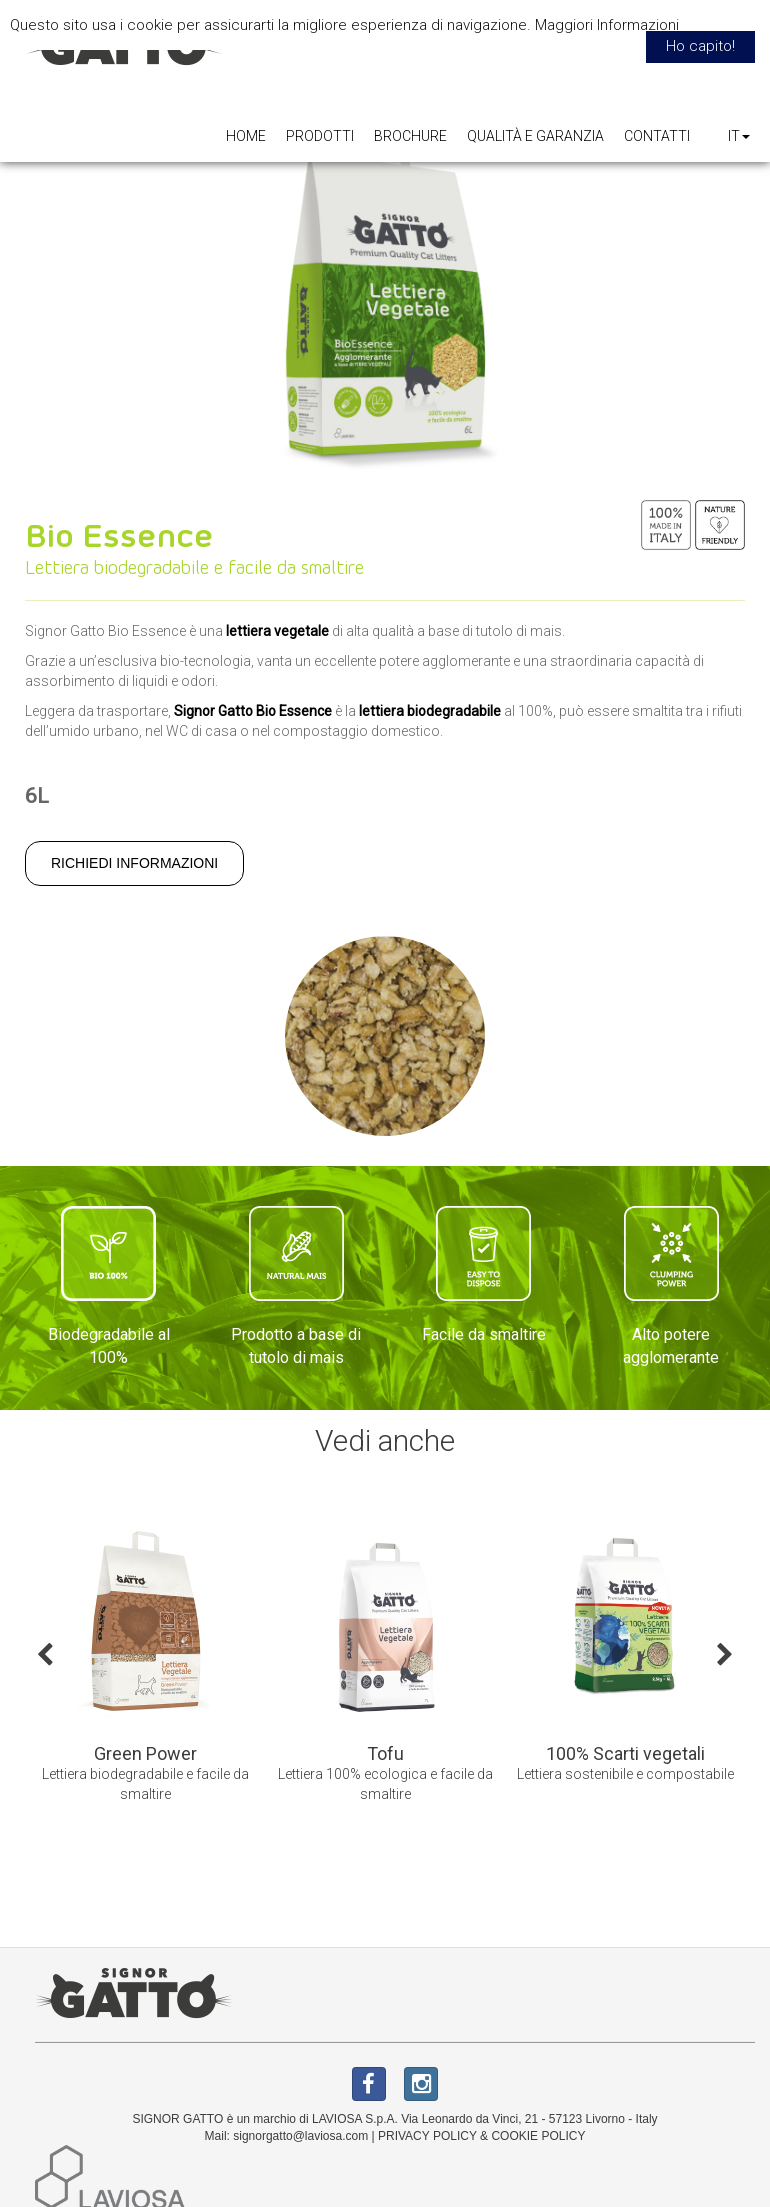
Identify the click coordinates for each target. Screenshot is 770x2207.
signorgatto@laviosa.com (300, 2136)
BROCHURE (410, 136)
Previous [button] (45, 1653)
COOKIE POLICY (538, 2136)
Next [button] (725, 1653)
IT (739, 136)
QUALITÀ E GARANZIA (535, 136)
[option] (145, 1667)
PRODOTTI (320, 136)
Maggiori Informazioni (607, 25)
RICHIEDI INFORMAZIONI (134, 863)
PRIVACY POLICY (427, 2136)
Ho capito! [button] (700, 46)
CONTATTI (657, 136)
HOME (246, 136)
